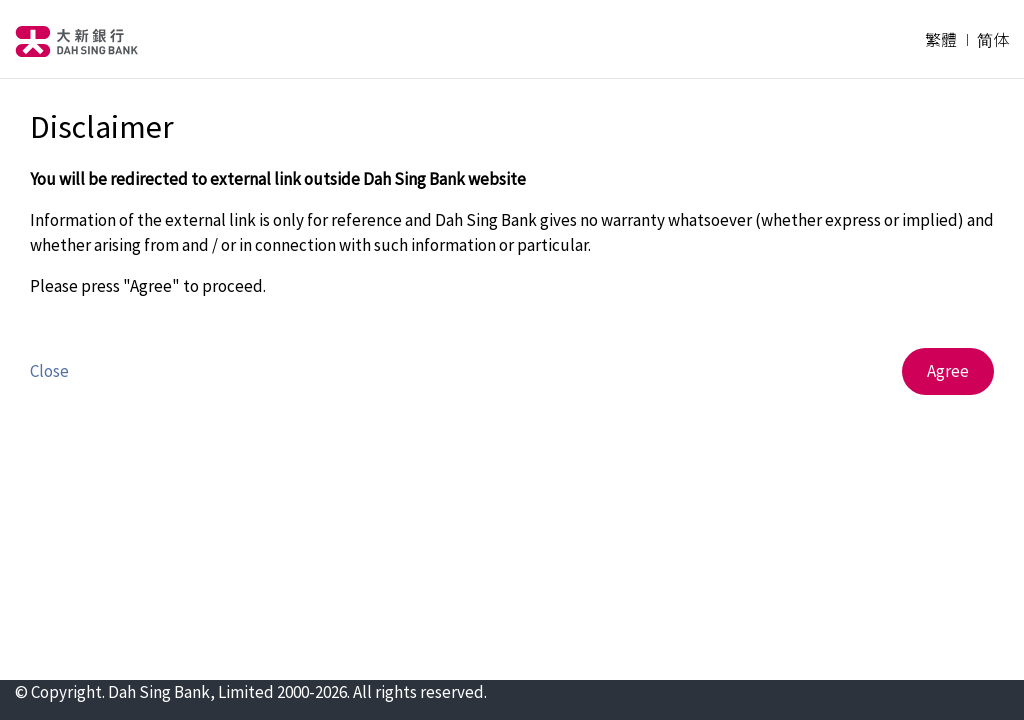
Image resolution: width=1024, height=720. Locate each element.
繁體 (941, 39)
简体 (993, 39)
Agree (948, 371)
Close (49, 371)
